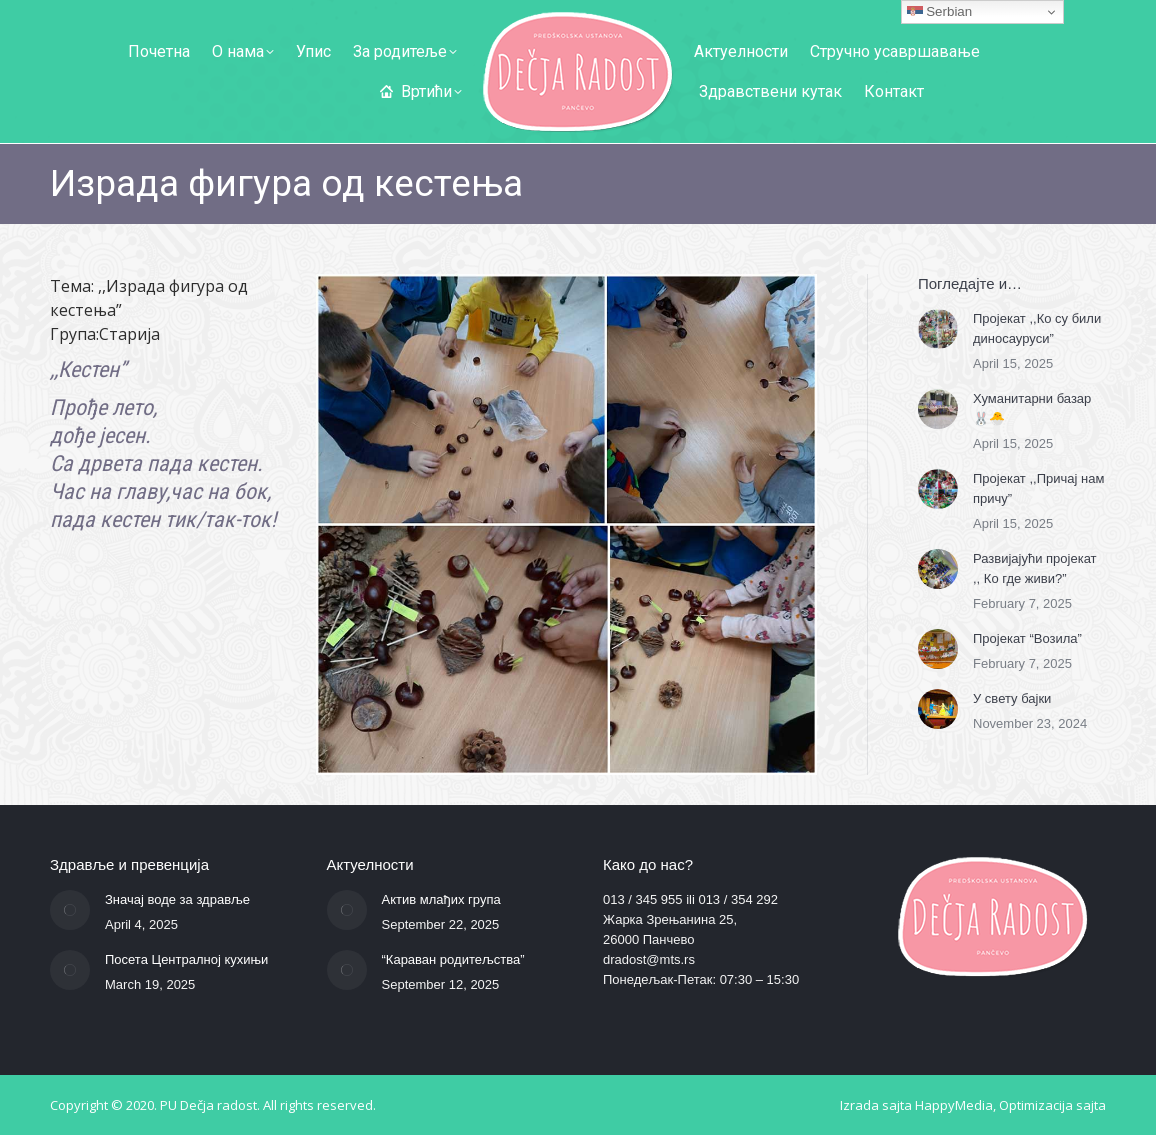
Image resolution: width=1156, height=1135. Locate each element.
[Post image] (938, 329)
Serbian (940, 12)
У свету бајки (1012, 698)
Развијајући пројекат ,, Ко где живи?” (1035, 568)
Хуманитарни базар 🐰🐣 (1032, 408)
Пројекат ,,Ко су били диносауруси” (1037, 328)
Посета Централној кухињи (186, 959)
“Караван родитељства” (453, 959)
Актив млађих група (441, 899)
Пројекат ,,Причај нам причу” (1038, 488)
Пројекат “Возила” (1027, 638)
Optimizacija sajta (1052, 1105)
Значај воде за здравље (177, 899)
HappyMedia (954, 1105)
